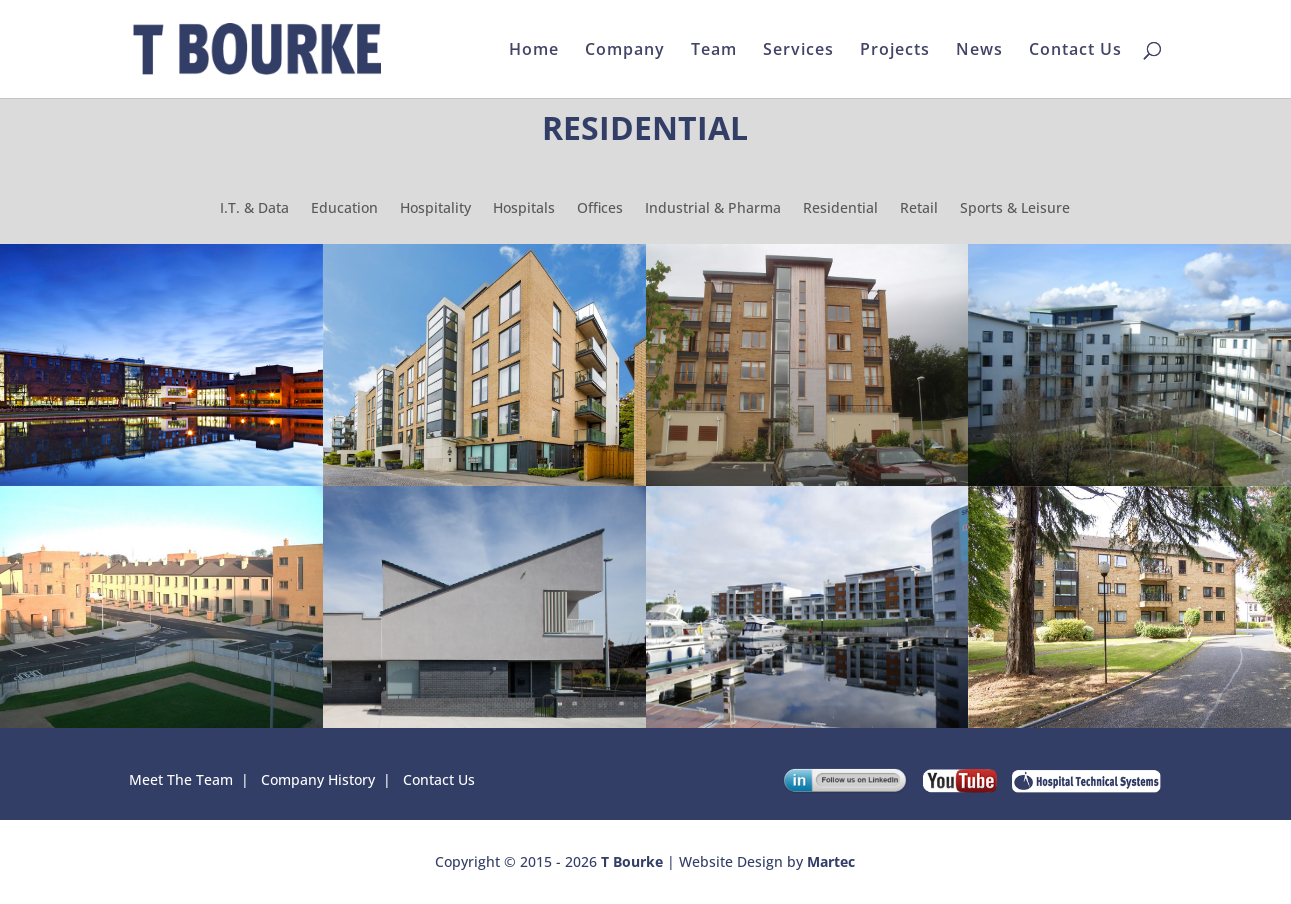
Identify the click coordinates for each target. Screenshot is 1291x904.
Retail (919, 209)
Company (625, 51)
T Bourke (632, 861)
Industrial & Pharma (713, 209)
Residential (840, 209)
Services (798, 51)
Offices (600, 209)
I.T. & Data (254, 209)
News (979, 51)
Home (534, 51)
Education (344, 209)
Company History (318, 779)
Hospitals (524, 209)
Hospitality (435, 209)
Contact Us (1075, 51)
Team (714, 51)
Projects (895, 51)
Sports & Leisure (1015, 209)
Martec (831, 861)
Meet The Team (181, 779)
